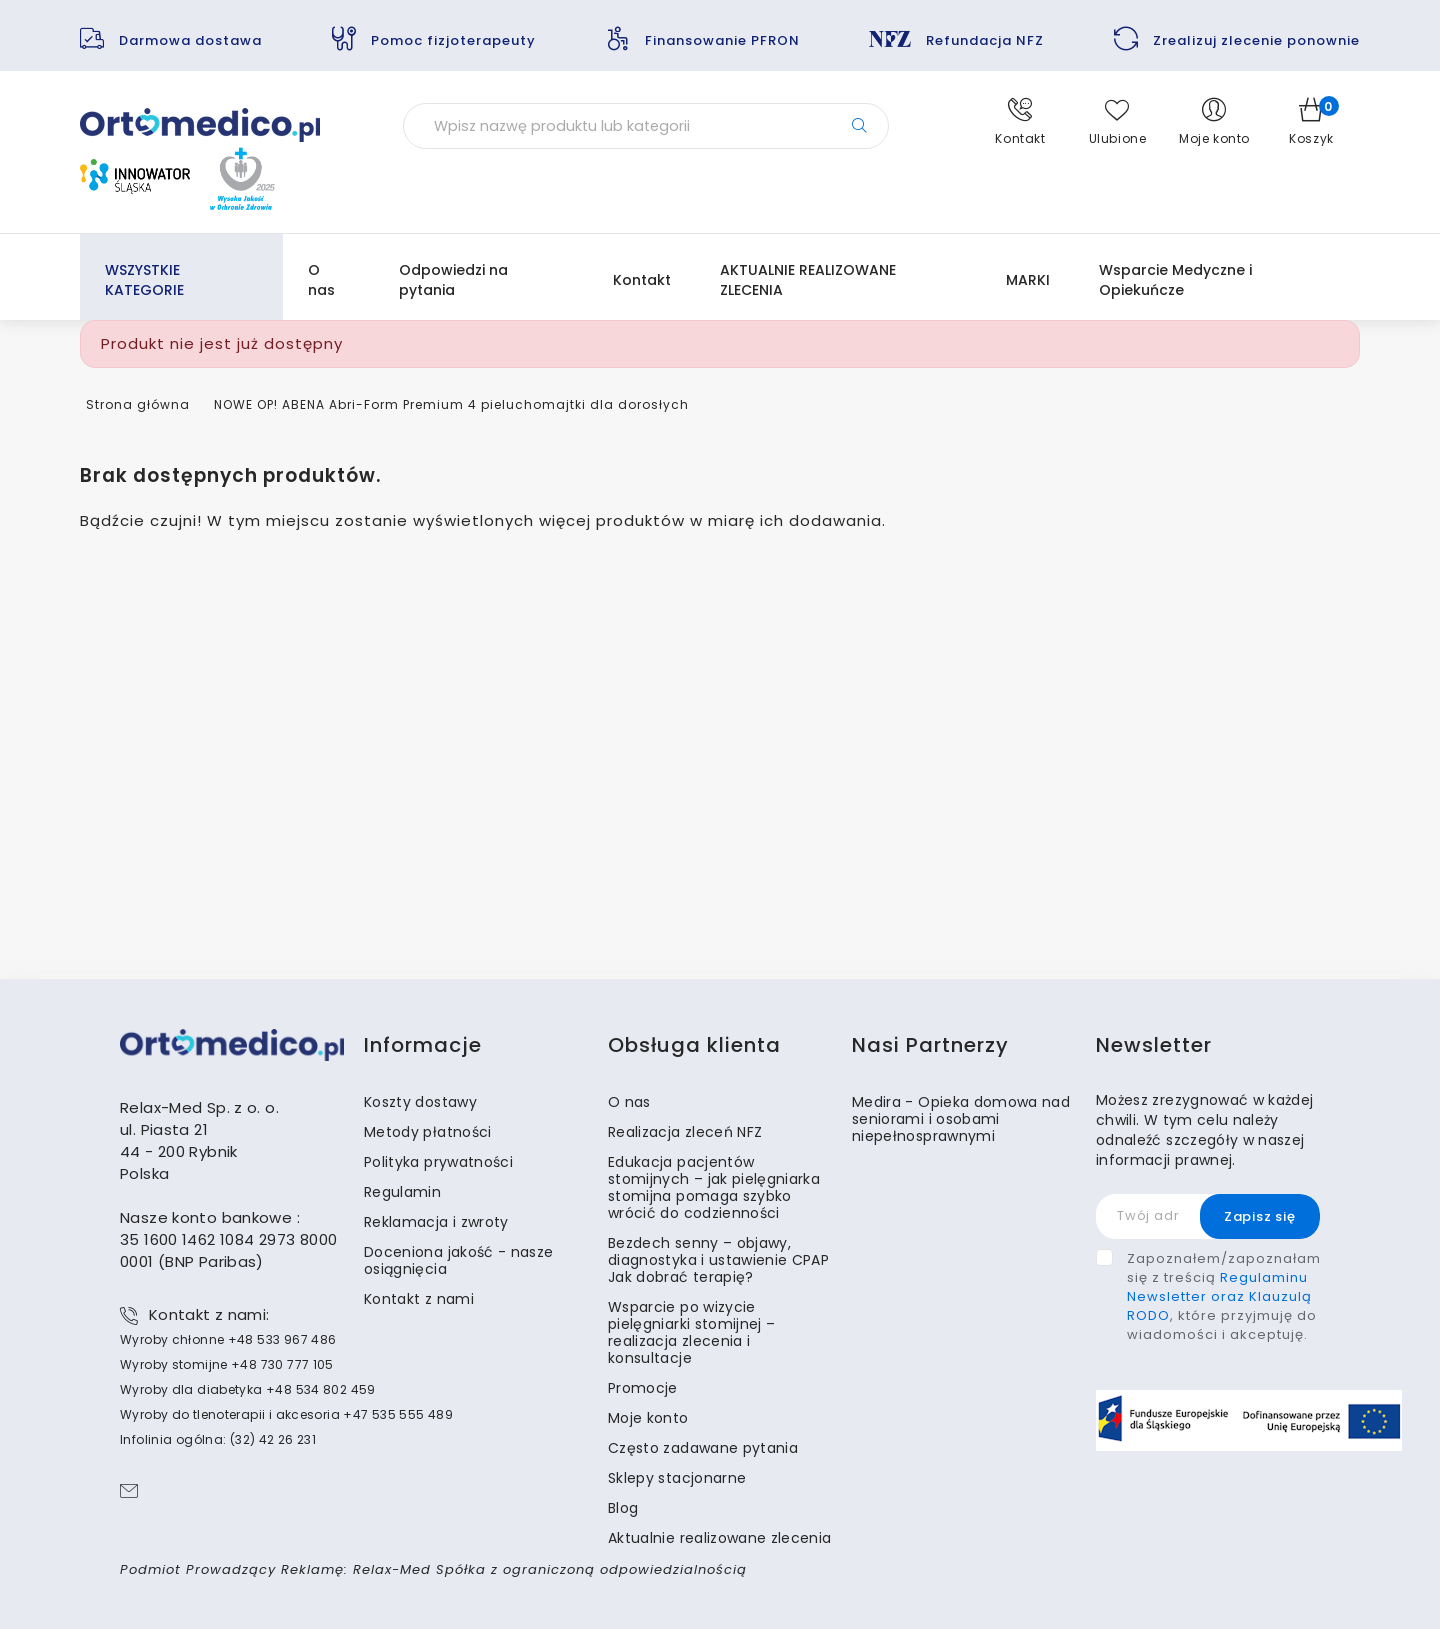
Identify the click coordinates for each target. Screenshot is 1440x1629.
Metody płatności (428, 1132)
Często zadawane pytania (703, 1448)
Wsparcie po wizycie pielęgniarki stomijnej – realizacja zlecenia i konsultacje (691, 1332)
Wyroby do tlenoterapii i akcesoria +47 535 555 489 (286, 1414)
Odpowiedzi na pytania (453, 280)
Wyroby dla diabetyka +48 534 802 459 (248, 1389)
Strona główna (138, 404)
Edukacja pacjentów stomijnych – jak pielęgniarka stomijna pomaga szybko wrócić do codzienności (714, 1187)
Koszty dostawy (420, 1102)
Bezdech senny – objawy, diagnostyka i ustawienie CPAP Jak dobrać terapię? (718, 1260)
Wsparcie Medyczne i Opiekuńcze (1175, 280)
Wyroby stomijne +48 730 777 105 (227, 1364)
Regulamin (402, 1192)
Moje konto (648, 1418)
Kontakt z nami (419, 1299)
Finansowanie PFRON (722, 40)
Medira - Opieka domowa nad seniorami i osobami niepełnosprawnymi (961, 1119)
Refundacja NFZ (985, 40)
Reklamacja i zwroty (436, 1222)
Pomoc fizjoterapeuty (453, 40)
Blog (623, 1508)
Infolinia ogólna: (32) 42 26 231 (218, 1439)
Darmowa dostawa (190, 40)
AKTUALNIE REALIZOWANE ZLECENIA (808, 280)
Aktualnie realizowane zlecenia (720, 1538)
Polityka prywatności (438, 1162)
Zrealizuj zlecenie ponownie (1256, 40)
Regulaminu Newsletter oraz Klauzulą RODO (1219, 1296)
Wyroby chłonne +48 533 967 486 (228, 1339)
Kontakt (642, 280)
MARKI (1028, 280)
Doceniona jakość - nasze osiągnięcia (458, 1260)
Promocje (643, 1388)
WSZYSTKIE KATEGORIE (144, 280)
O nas (321, 280)
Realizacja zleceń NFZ (685, 1132)
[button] (1020, 122)
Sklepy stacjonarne (677, 1478)
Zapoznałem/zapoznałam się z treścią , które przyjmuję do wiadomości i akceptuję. (1224, 1296)
